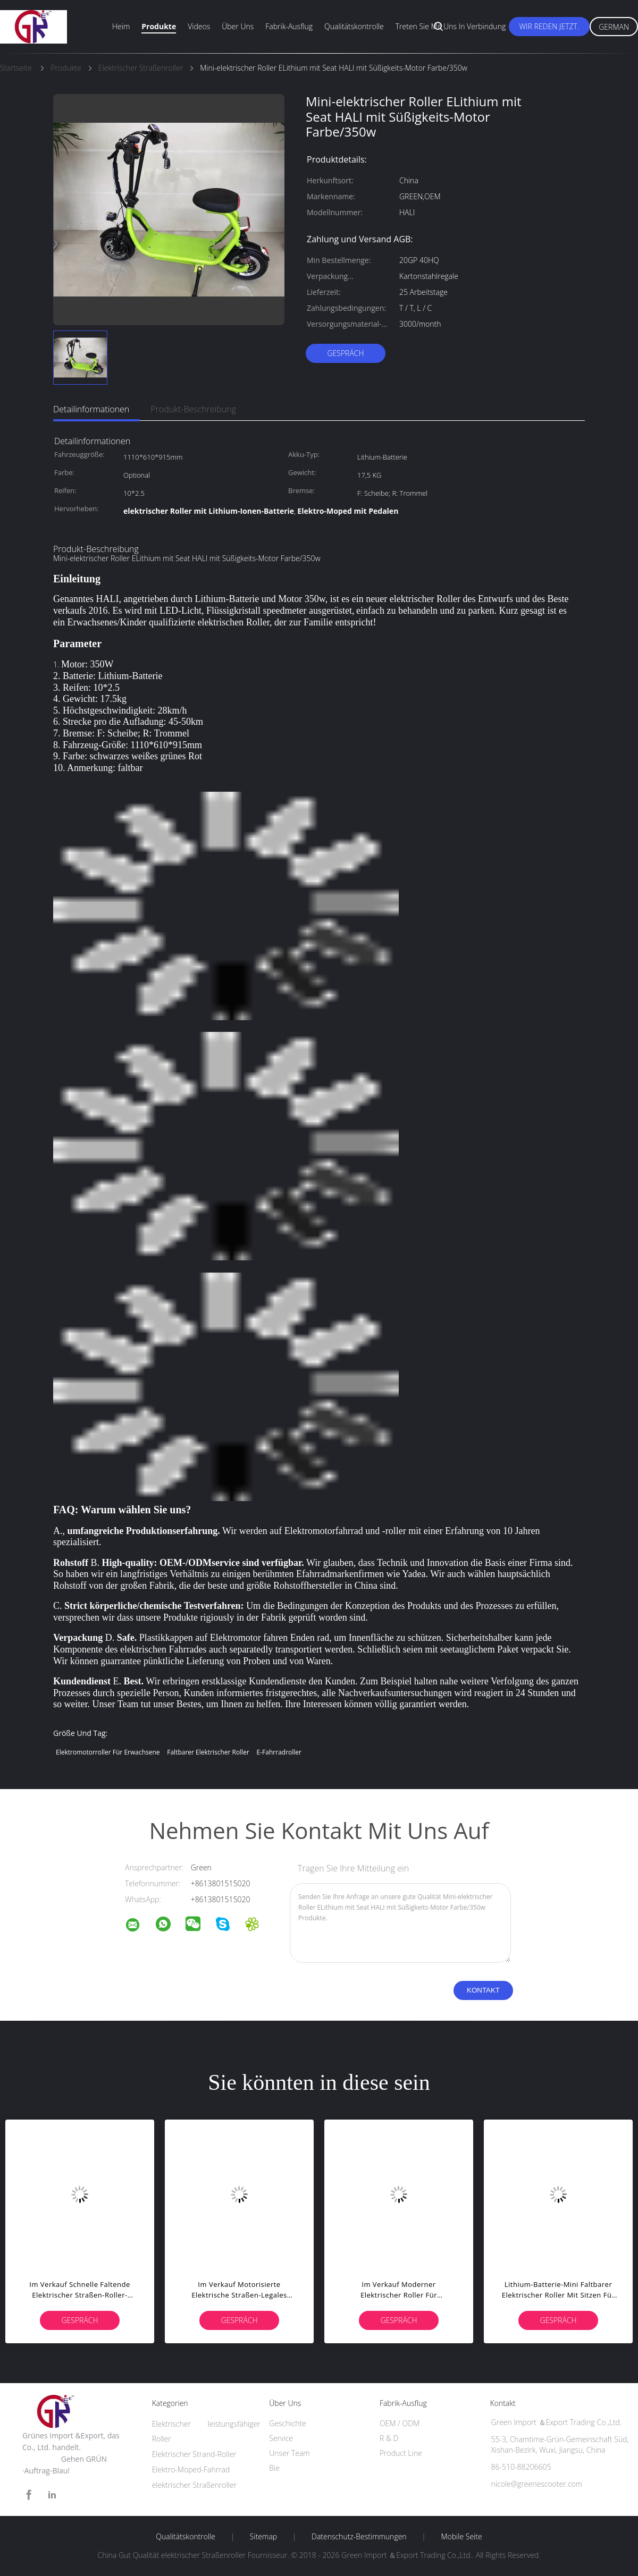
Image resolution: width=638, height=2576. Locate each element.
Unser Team (289, 2453)
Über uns (238, 26)
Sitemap (263, 2536)
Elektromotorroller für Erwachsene (108, 1752)
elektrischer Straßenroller (194, 2485)
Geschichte (287, 2423)
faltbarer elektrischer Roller (208, 1752)
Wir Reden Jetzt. (549, 26)
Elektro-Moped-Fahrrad (191, 2469)
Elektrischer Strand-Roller (194, 2454)
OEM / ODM (399, 2423)
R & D (389, 2438)
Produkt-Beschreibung (193, 409)
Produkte (158, 26)
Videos (199, 26)
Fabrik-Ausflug (289, 26)
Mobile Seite (461, 2536)
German (614, 27)
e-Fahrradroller (279, 1752)
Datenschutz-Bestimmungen (359, 2536)
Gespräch (345, 353)
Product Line (401, 2453)
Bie (274, 2468)
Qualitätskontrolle (354, 26)
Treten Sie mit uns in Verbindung (451, 26)
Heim (121, 26)
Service (281, 2438)
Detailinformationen (91, 409)
